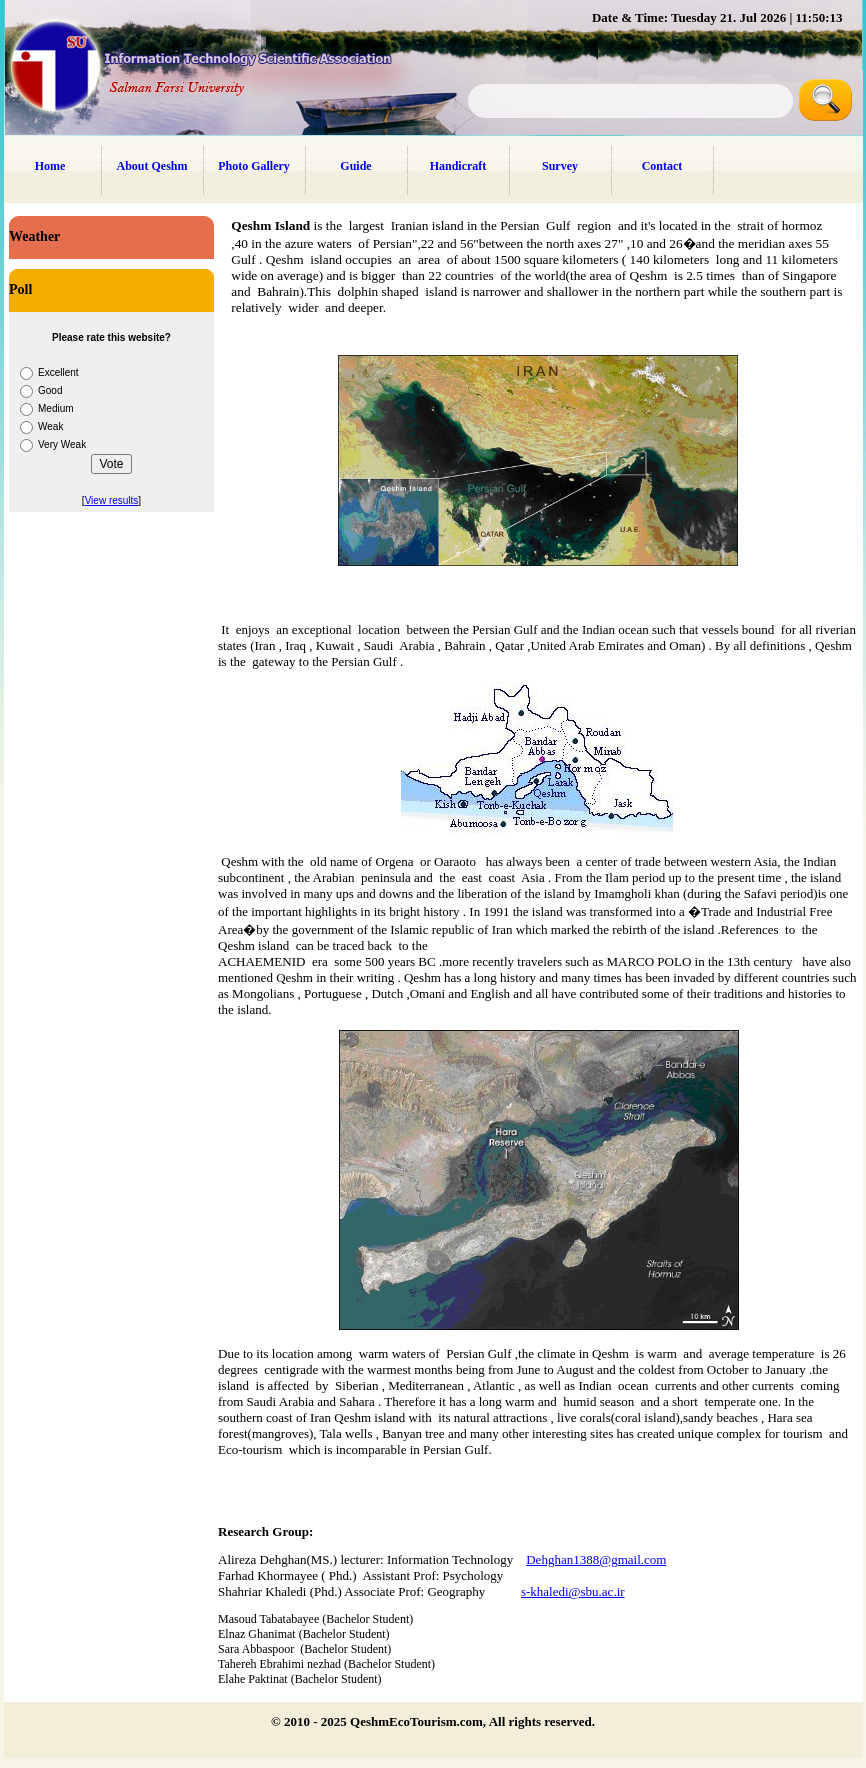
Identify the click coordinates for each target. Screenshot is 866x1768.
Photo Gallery (254, 166)
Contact (662, 166)
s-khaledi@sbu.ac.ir (573, 1591)
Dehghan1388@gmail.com (596, 1559)
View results (112, 500)
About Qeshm (151, 166)
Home (50, 166)
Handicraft (458, 166)
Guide (355, 166)
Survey (560, 166)
